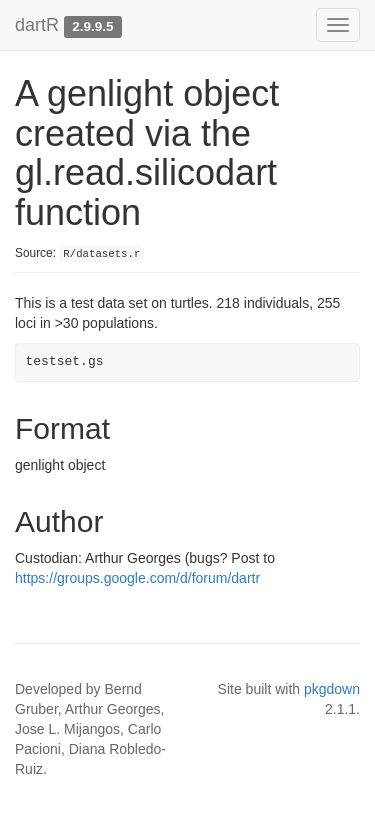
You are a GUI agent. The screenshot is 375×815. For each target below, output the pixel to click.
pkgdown (332, 689)
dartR (37, 25)
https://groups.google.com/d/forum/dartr (137, 578)
